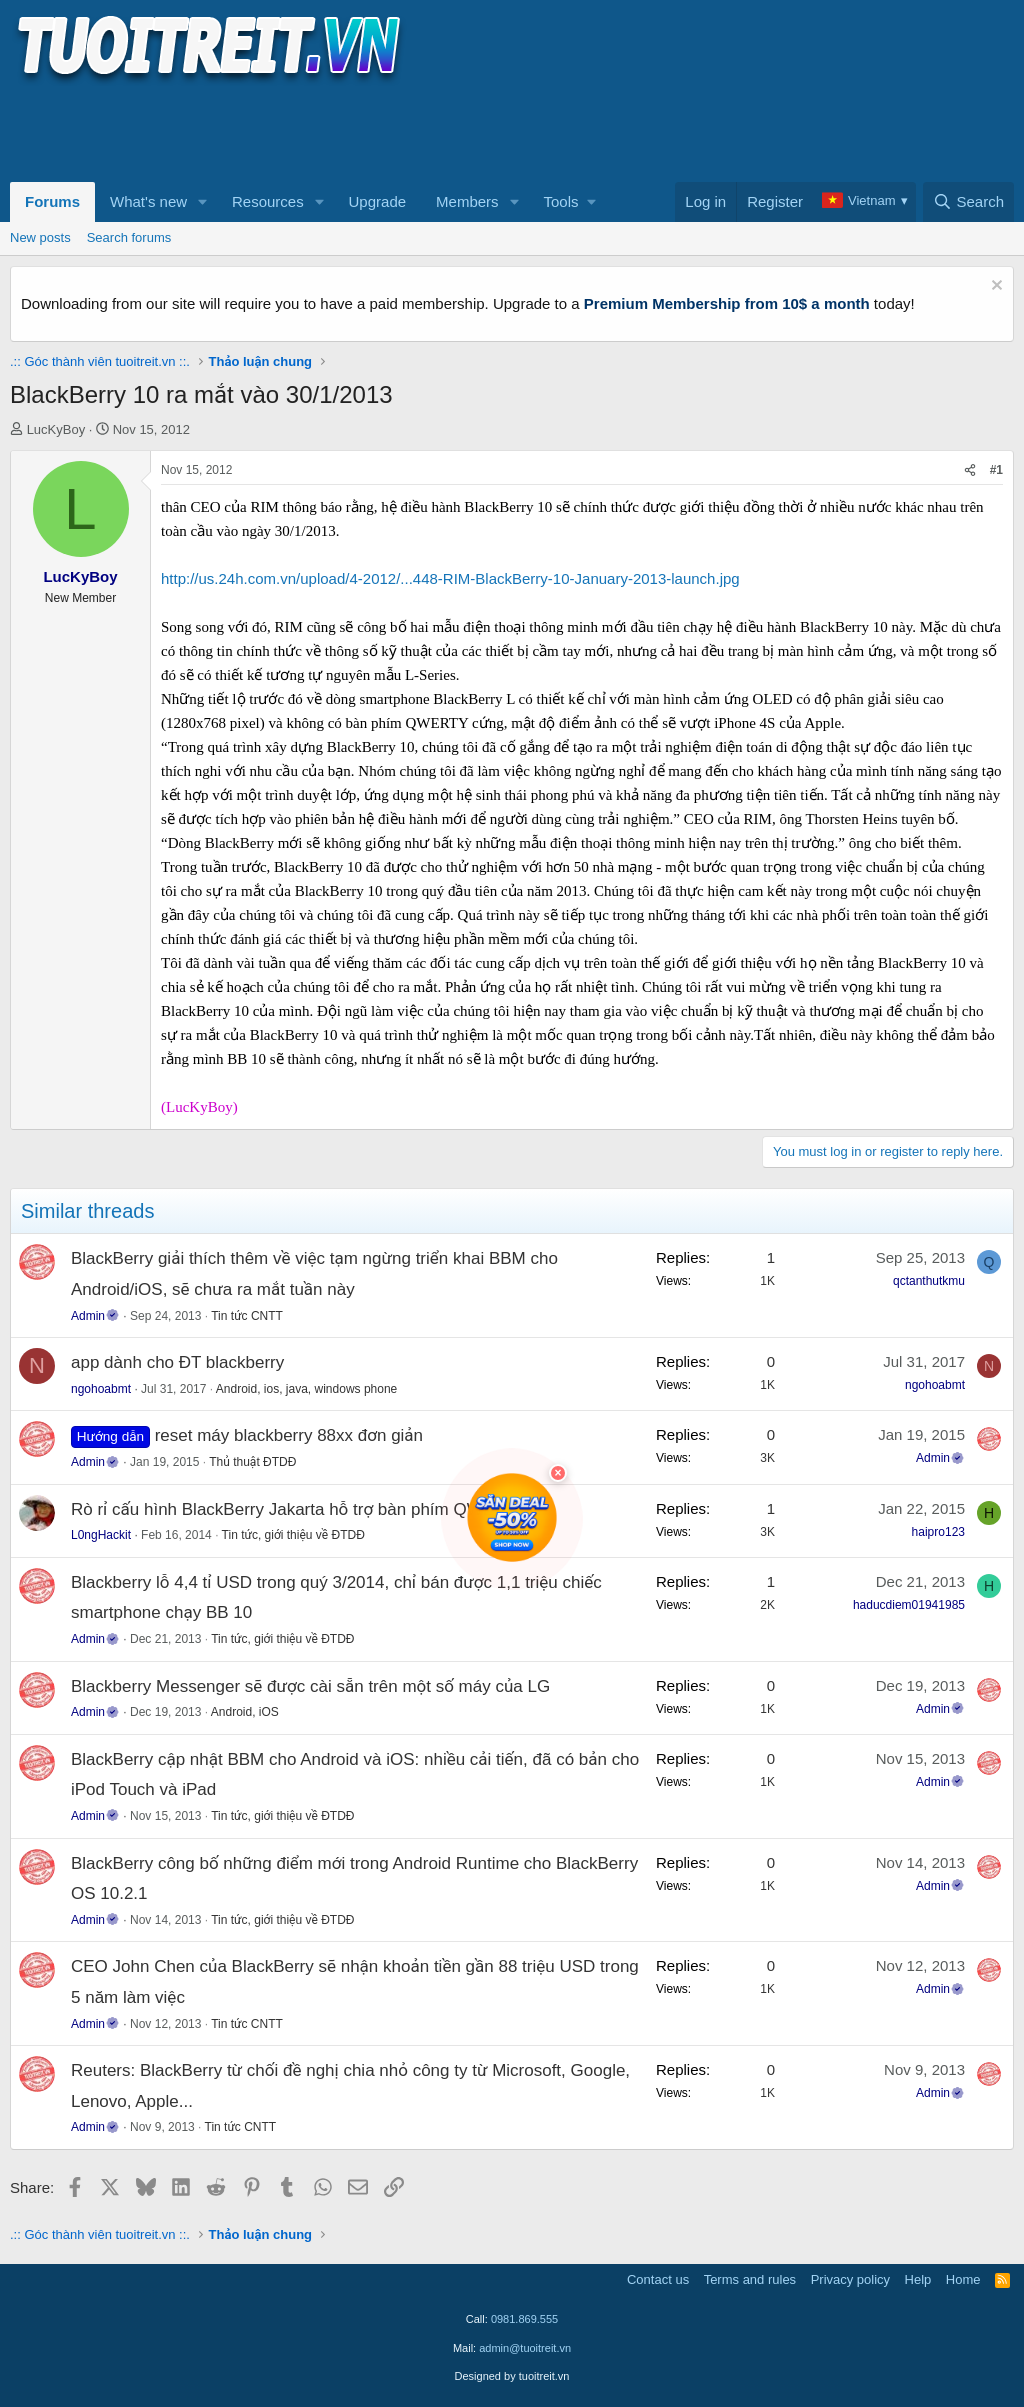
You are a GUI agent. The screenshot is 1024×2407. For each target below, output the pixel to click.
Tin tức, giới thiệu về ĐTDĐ (293, 1535)
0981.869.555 (524, 2319)
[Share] (970, 470)
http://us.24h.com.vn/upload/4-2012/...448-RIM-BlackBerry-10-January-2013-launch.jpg (450, 578)
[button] (203, 202)
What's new (148, 201)
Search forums (129, 237)
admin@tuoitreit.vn (525, 2348)
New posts (40, 237)
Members (467, 201)
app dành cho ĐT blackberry (177, 1362)
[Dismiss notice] (994, 287)
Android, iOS (245, 1712)
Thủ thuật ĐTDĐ (252, 1462)
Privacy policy (850, 2279)
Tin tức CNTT (247, 1316)
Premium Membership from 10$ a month (727, 303)
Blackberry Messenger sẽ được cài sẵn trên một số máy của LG (310, 1686)
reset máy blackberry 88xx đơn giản (289, 1435)
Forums (52, 201)
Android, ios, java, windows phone (306, 1389)
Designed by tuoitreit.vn (512, 2376)
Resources (268, 201)
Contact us (658, 2279)
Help (918, 2279)
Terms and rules (750, 2279)
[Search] (968, 202)
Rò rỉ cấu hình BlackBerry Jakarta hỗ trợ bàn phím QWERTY (299, 1509)
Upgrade (378, 201)
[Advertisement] (374, 131)
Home (963, 2279)
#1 (996, 470)
